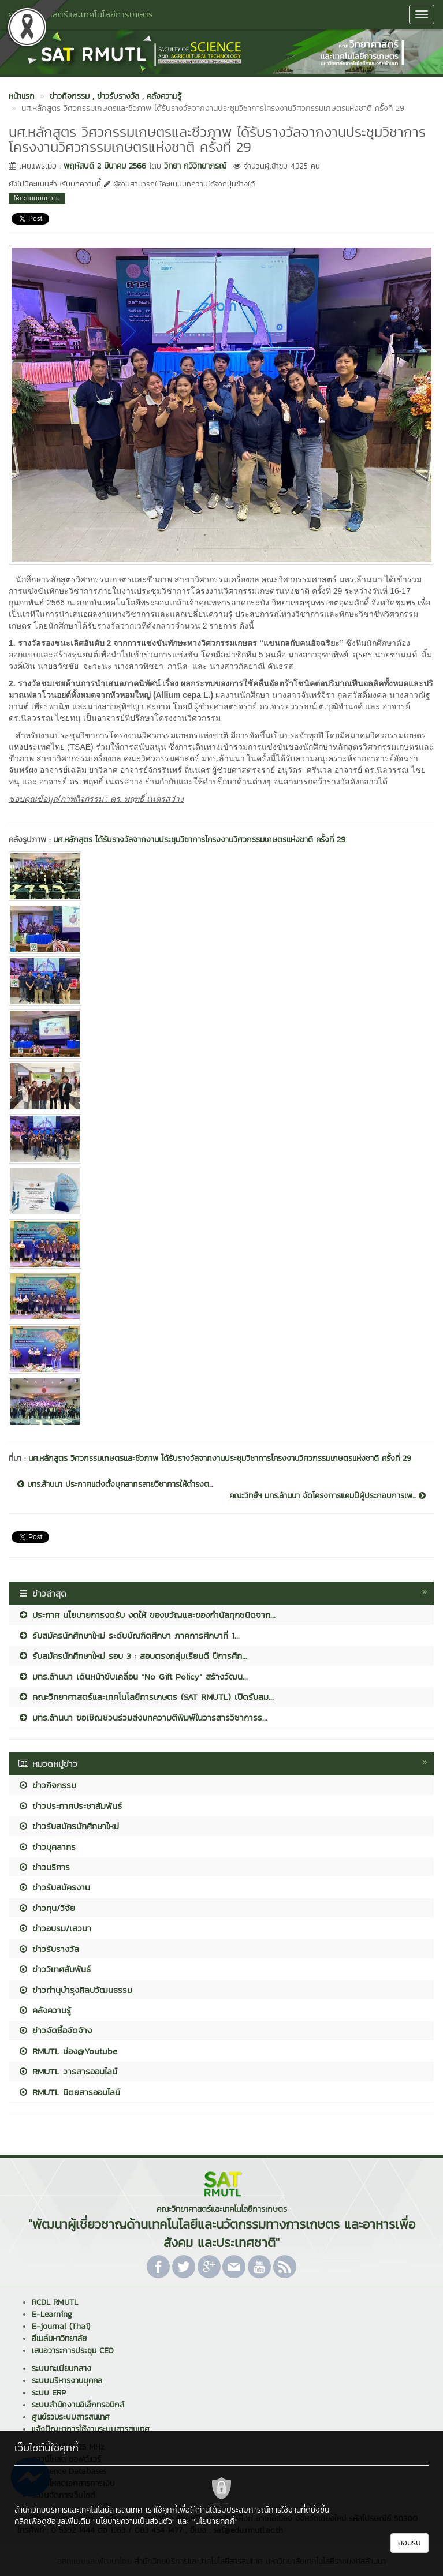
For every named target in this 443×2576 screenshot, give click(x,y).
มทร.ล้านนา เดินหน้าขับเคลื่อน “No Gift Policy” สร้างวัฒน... (133, 1676)
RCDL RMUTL (55, 2302)
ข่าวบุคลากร (47, 1846)
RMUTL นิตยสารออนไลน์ (69, 2092)
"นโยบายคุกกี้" (215, 2521)
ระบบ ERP (49, 2393)
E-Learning (52, 2314)
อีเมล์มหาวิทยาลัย (59, 2338)
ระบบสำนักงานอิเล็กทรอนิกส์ (78, 2405)
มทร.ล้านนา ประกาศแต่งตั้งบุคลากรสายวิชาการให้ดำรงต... (115, 1484)
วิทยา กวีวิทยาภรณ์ (195, 166)
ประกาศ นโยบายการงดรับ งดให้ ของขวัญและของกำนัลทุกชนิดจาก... (147, 1614)
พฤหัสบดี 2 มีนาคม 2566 (105, 166)
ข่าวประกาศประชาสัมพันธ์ (70, 1805)
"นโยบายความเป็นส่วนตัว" (134, 2521)
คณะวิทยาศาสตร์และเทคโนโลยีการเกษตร (80, 14)
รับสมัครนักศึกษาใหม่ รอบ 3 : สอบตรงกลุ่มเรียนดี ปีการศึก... (132, 1655)
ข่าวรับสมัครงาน (54, 1887)
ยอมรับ (409, 2543)
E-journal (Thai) (61, 2326)
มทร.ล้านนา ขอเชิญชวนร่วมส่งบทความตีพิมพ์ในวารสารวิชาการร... (142, 1717)
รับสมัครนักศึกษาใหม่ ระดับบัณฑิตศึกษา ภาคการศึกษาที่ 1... (129, 1635)
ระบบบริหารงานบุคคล (67, 2381)
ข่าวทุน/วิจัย (46, 1908)
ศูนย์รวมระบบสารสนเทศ (71, 2417)
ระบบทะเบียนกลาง (61, 2368)
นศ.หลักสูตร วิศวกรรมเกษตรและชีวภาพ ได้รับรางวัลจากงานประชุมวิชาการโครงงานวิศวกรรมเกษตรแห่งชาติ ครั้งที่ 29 (219, 1458)
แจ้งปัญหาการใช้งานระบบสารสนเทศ (91, 2429)
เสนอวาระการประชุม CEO (73, 2351)
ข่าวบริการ (44, 1867)
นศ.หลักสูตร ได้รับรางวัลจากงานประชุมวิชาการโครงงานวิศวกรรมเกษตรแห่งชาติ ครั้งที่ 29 (199, 839)
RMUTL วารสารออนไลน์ (67, 2071)
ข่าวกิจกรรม (47, 1785)
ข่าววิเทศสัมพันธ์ (54, 1969)
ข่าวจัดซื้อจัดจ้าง (55, 2030)
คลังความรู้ (44, 2010)
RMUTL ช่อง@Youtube (67, 2051)
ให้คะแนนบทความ (37, 198)
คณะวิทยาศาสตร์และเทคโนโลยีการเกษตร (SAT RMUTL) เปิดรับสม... (146, 1696)
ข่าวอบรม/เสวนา (54, 1928)
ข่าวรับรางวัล (48, 1949)
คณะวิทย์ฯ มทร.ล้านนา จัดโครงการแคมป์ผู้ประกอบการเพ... (327, 1496)
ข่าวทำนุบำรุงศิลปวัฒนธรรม (75, 1990)
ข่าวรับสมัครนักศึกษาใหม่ (68, 1826)
